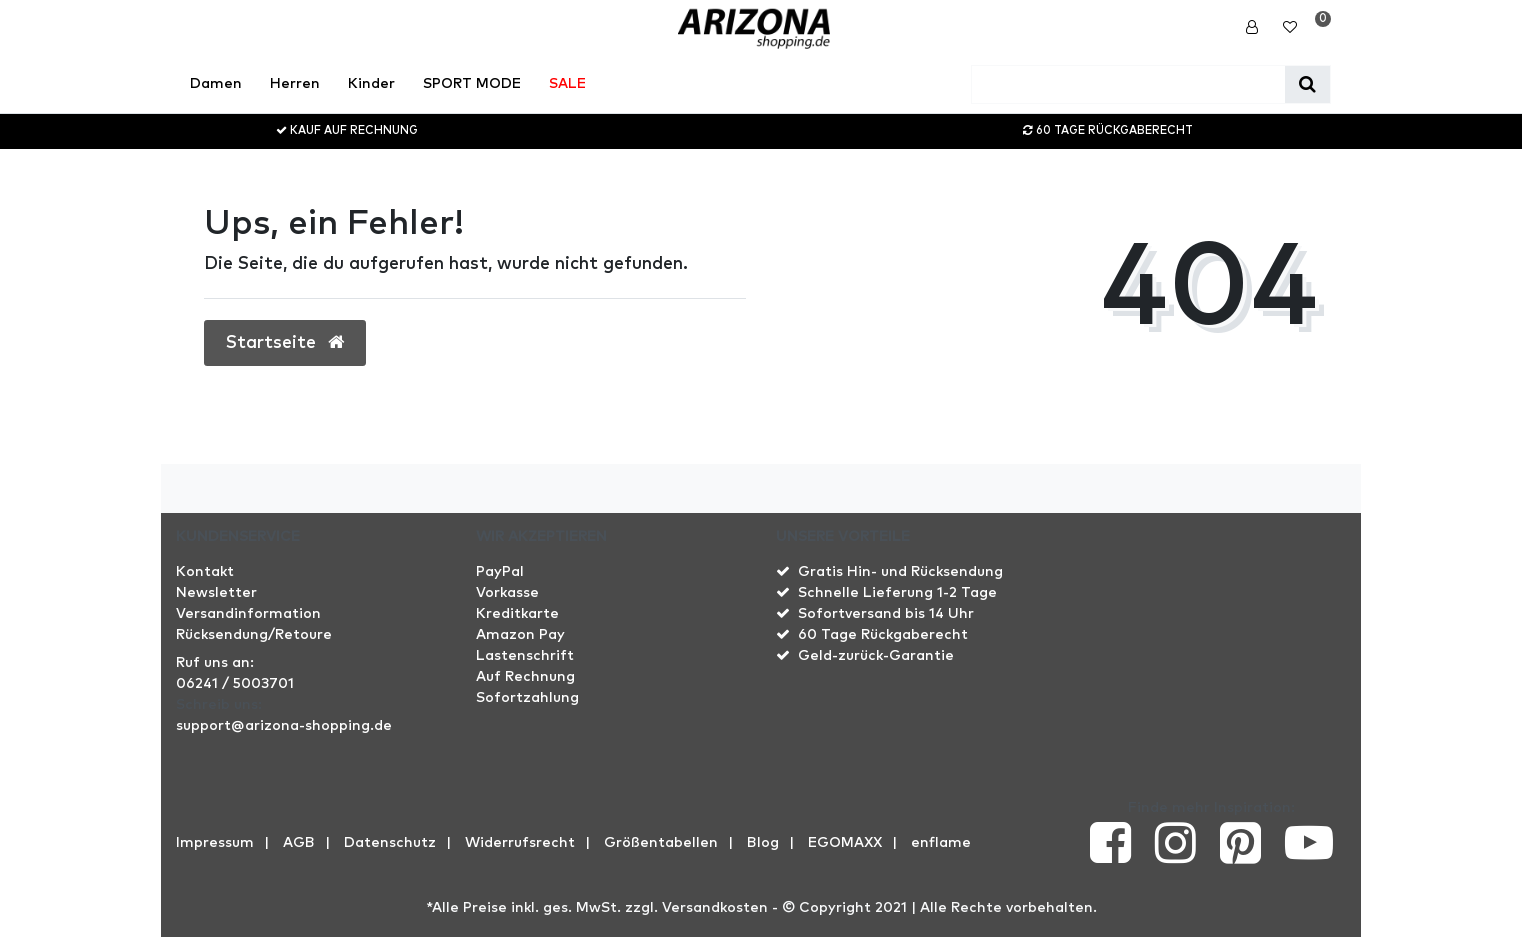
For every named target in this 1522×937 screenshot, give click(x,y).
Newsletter (216, 593)
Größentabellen (661, 843)
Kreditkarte (517, 614)
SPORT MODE (472, 84)
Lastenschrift (525, 656)
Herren (295, 84)
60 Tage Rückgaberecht (883, 635)
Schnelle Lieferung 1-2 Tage (897, 593)
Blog (763, 843)
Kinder (371, 84)
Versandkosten (715, 908)
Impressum (215, 843)
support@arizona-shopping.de (284, 726)
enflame (941, 843)
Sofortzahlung (527, 698)
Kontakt (205, 572)
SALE (567, 84)
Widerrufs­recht (520, 843)
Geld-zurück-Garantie (876, 656)
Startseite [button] (285, 343)
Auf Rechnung (525, 677)
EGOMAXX (845, 843)
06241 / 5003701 (235, 684)
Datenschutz (390, 843)
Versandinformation (248, 614)
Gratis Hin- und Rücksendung (900, 572)
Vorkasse (507, 593)
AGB (299, 843)
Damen (216, 84)
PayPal (500, 572)
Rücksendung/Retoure (254, 635)
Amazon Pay (520, 635)
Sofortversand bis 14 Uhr (886, 614)
